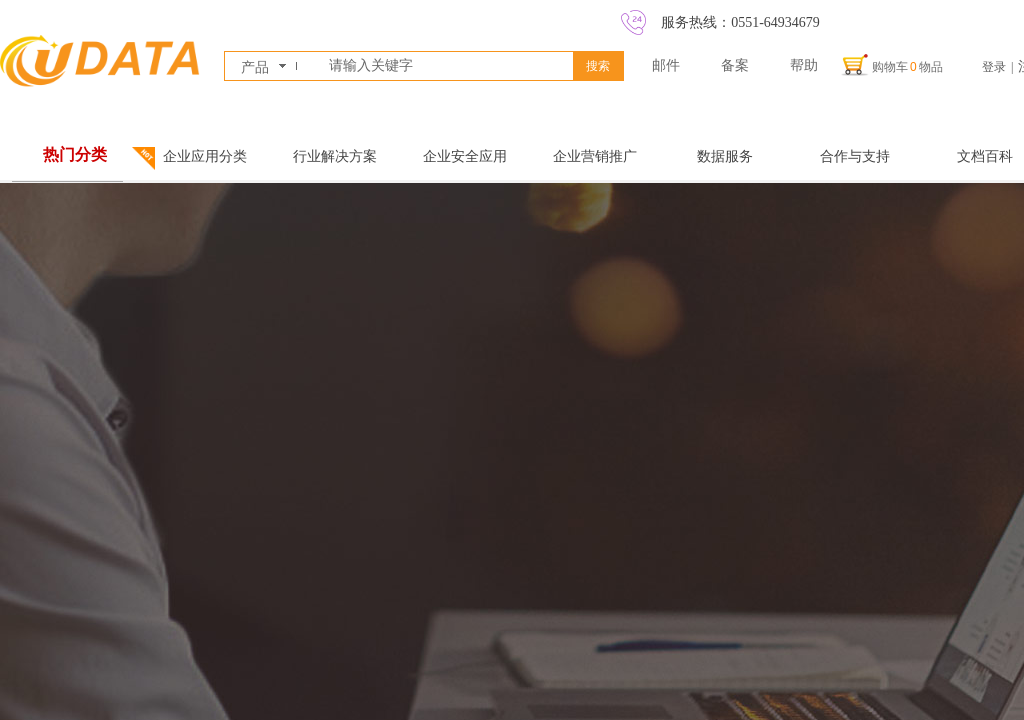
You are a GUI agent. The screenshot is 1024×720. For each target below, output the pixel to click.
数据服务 (725, 156)
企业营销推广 (595, 156)
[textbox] (447, 66)
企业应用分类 (205, 156)
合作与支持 (855, 156)
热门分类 (75, 154)
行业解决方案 (335, 156)
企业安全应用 (465, 156)
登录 (994, 67)
